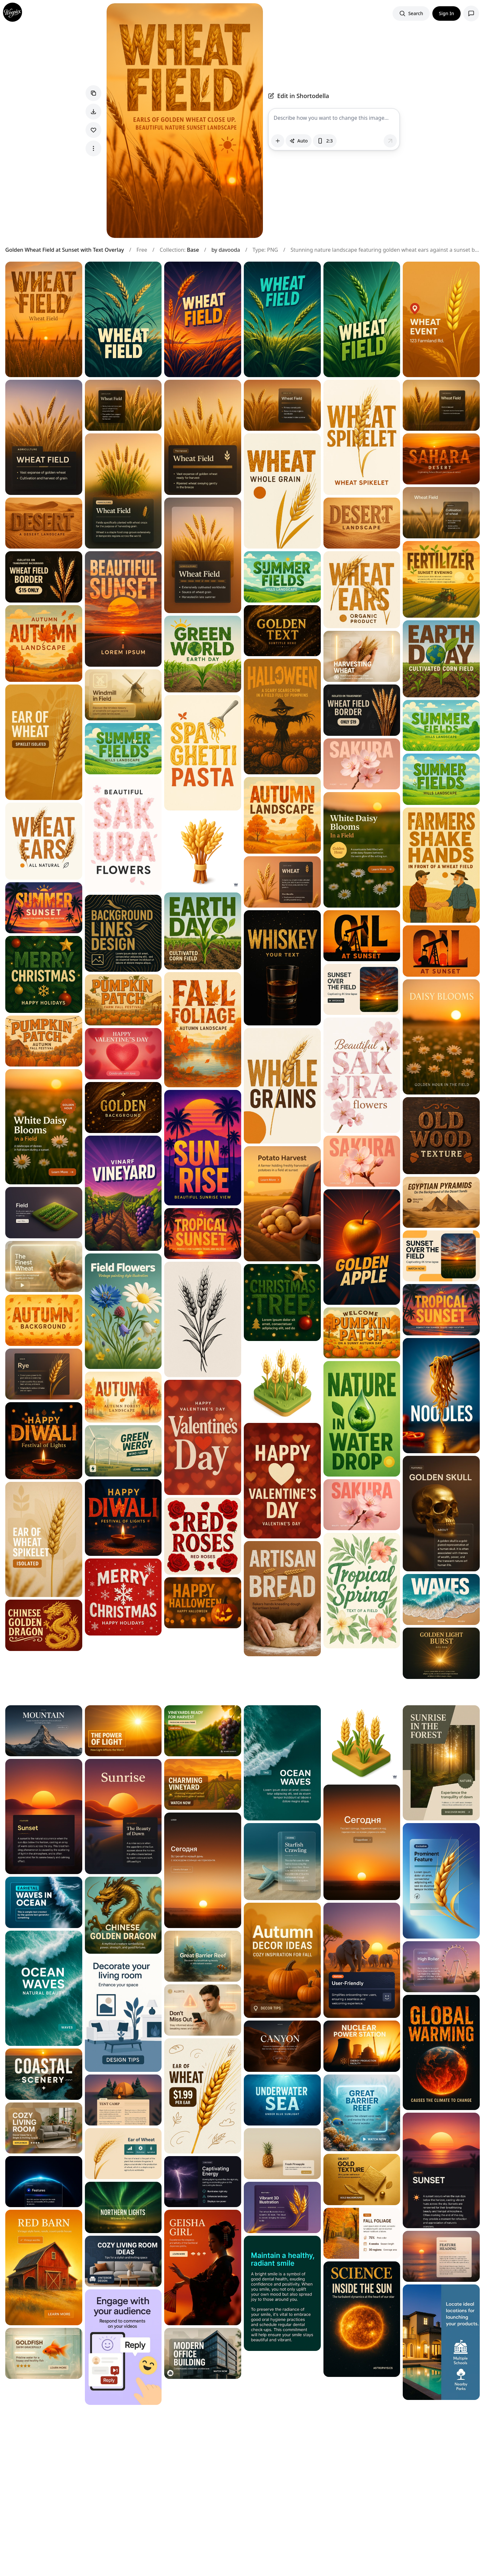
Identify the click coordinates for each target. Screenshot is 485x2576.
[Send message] (390, 140)
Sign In (446, 13)
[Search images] (411, 13)
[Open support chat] (471, 13)
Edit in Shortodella (298, 96)
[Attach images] (277, 140)
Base (193, 249)
